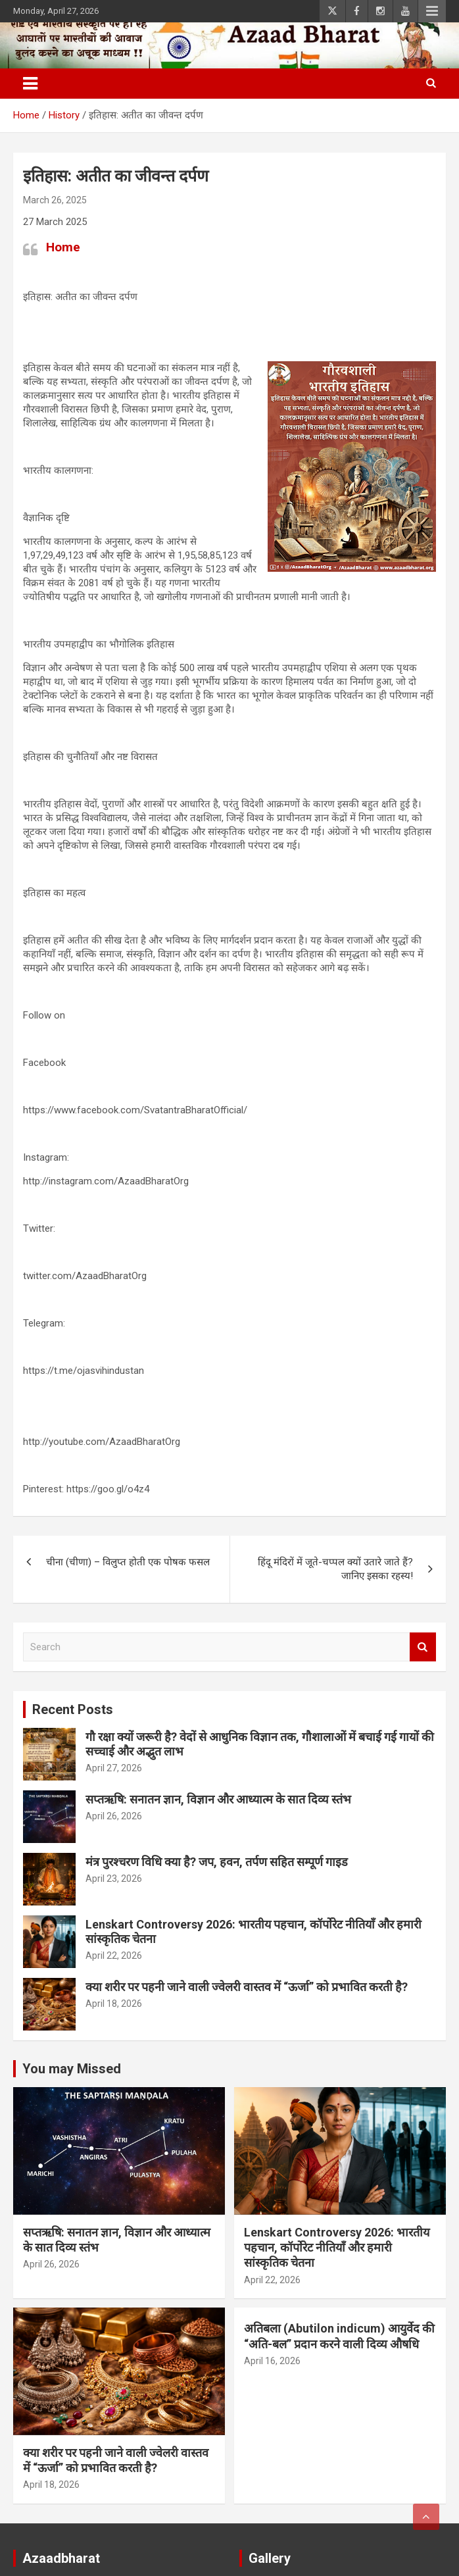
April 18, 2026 (113, 2003)
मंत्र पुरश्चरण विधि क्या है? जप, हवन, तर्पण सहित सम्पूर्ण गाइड (216, 1862)
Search (423, 1647)
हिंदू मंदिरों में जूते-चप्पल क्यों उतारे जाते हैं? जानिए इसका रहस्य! (335, 1569)
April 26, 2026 (113, 1816)
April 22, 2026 (113, 1955)
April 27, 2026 (113, 1768)
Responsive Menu (432, 11)
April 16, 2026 (272, 2361)
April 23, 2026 (113, 1878)
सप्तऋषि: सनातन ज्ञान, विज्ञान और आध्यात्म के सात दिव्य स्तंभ (218, 1799)
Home (63, 247)
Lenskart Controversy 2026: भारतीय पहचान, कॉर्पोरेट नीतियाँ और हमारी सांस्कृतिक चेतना (336, 2247)
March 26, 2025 (55, 200)
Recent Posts (72, 1709)
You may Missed (71, 2069)
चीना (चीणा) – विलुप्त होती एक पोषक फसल (128, 1562)
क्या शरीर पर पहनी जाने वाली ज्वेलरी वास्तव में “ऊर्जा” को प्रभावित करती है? (246, 1987)
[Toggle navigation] (30, 83)
